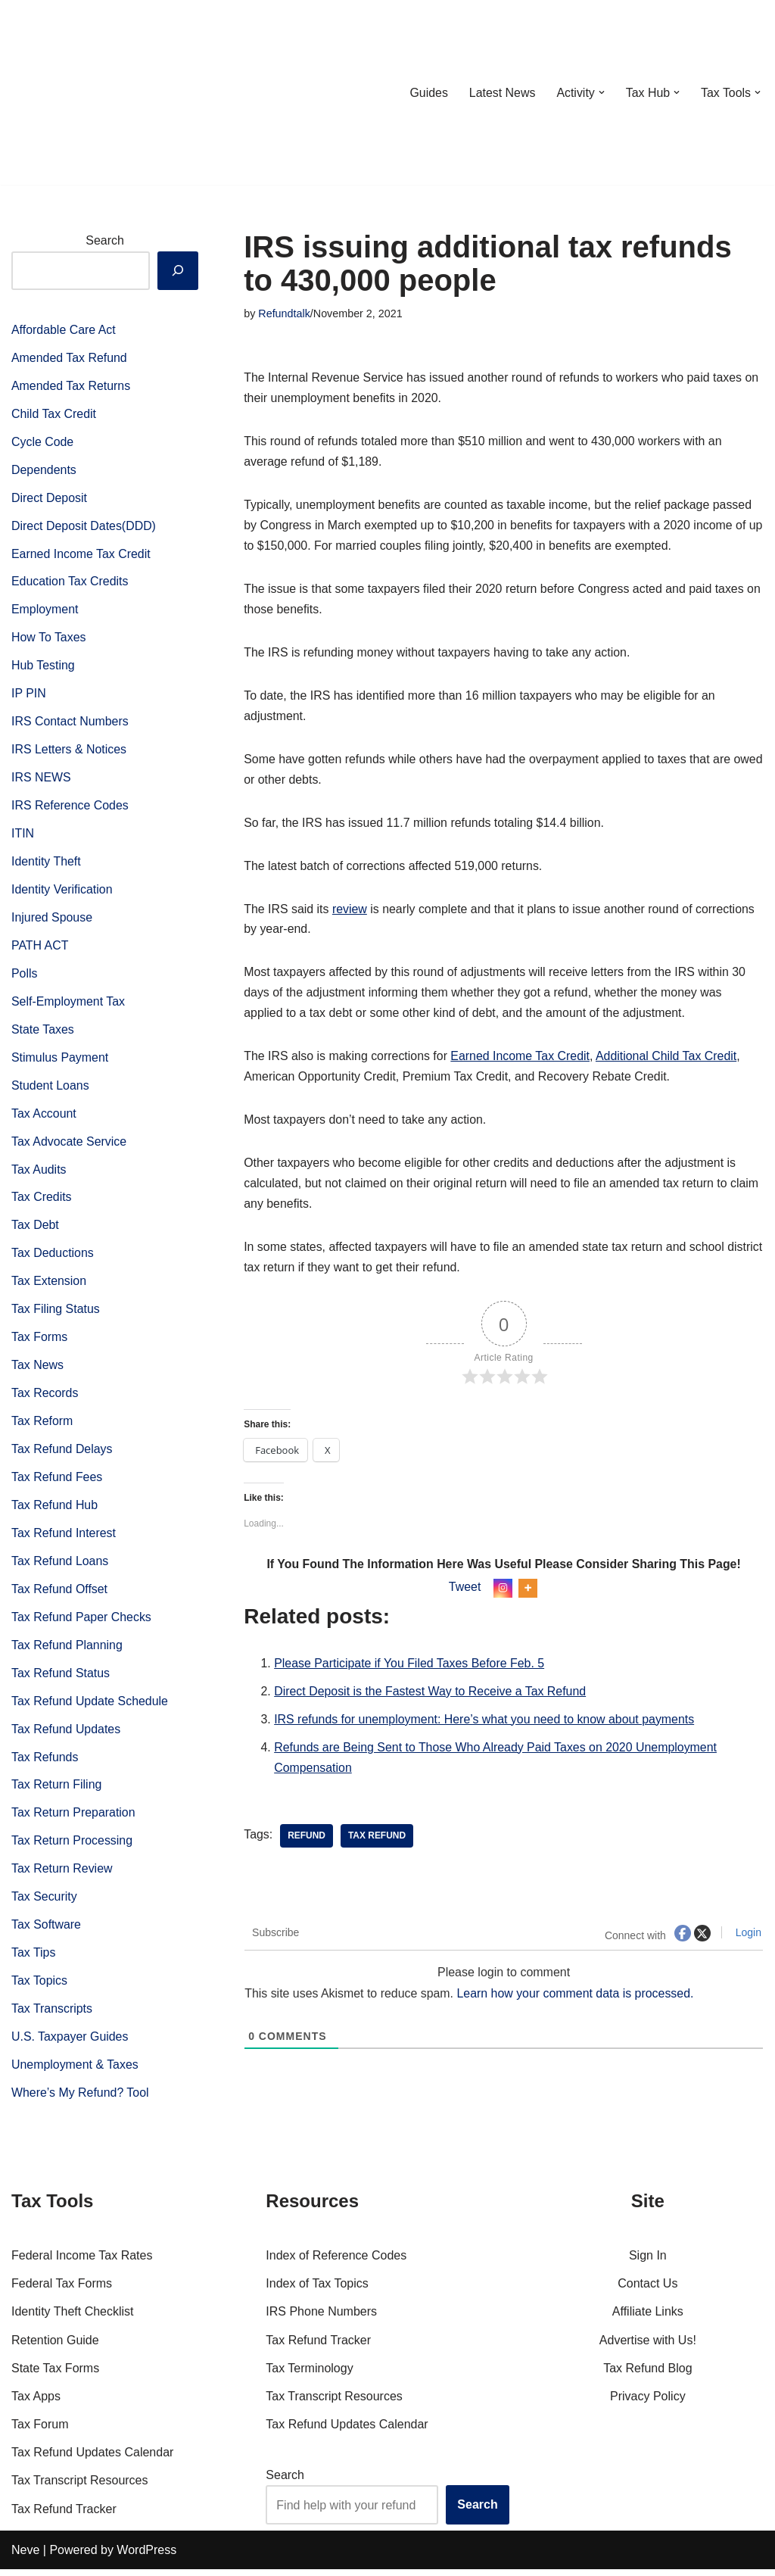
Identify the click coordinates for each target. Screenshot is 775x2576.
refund (306, 1842)
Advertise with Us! (647, 2346)
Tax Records (45, 1400)
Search (105, 240)
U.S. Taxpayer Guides (70, 2047)
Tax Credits (41, 1202)
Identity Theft (46, 865)
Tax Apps (36, 2403)
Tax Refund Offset (59, 1597)
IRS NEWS (41, 780)
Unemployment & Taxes (75, 2075)
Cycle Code (42, 442)
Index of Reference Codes (336, 2262)
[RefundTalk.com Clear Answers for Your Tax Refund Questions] (90, 92)
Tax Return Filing (56, 1794)
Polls (24, 977)
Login (747, 1939)
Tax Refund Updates (66, 1738)
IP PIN (28, 696)
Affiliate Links (647, 2318)
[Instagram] (502, 1593)
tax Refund (377, 1842)
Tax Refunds (45, 1766)
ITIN (22, 837)
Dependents (43, 470)
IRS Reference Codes (70, 809)
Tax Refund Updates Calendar (92, 2459)
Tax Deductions (52, 1259)
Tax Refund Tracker (64, 2515)
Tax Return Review (62, 1879)
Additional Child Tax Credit (668, 1060)
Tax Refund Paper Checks (81, 1625)
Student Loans (50, 1090)
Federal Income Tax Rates (81, 2262)
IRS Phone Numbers (321, 2318)
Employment (45, 611)
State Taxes (42, 1034)
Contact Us (647, 2290)
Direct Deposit (49, 499)
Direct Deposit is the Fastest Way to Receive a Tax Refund (430, 1698)
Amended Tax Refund (69, 358)
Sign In (648, 2262)
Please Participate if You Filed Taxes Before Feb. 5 (410, 1669)
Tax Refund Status (60, 1681)
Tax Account (43, 1118)
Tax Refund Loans (60, 1569)
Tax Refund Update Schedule (90, 1710)
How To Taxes (48, 639)
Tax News (37, 1371)
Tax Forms (39, 1343)
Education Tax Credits (70, 583)
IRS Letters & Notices (69, 752)
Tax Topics (39, 1991)
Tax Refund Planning (67, 1653)
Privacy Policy (648, 2403)
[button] (601, 92)
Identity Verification (62, 893)
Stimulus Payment (60, 1062)
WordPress (146, 2556)
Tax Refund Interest (64, 1540)
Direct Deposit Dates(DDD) (84, 527)
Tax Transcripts (52, 2019)
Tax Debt (35, 1230)
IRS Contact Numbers (70, 724)
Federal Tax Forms (61, 2290)
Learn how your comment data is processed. (577, 2000)
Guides (427, 92)
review (350, 912)
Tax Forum (40, 2431)
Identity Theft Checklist (72, 2318)
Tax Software (46, 1935)
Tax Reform (42, 1428)
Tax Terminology (309, 2375)
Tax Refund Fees (57, 1484)
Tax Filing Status (55, 1315)
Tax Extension (49, 1287)
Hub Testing (43, 668)
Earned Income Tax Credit (81, 555)
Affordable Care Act (63, 329)
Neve (25, 2556)
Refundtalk (284, 313)
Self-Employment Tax (68, 1006)
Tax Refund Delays (62, 1456)
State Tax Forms (55, 2375)
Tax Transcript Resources (79, 2487)
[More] (527, 1593)
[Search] (177, 270)
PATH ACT (40, 949)
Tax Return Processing (72, 1851)
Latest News (501, 92)
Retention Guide (55, 2346)
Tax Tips (33, 1963)
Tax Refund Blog (647, 2375)
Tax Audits (39, 1174)
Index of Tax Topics (317, 2290)
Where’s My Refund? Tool (80, 2103)
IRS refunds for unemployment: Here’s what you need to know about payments (485, 1726)
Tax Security (44, 1907)
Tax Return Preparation (73, 1822)
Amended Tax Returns (71, 386)
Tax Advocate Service (69, 1146)
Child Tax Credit (54, 414)
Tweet (465, 1592)
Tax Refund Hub (54, 1512)
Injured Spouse (52, 921)
